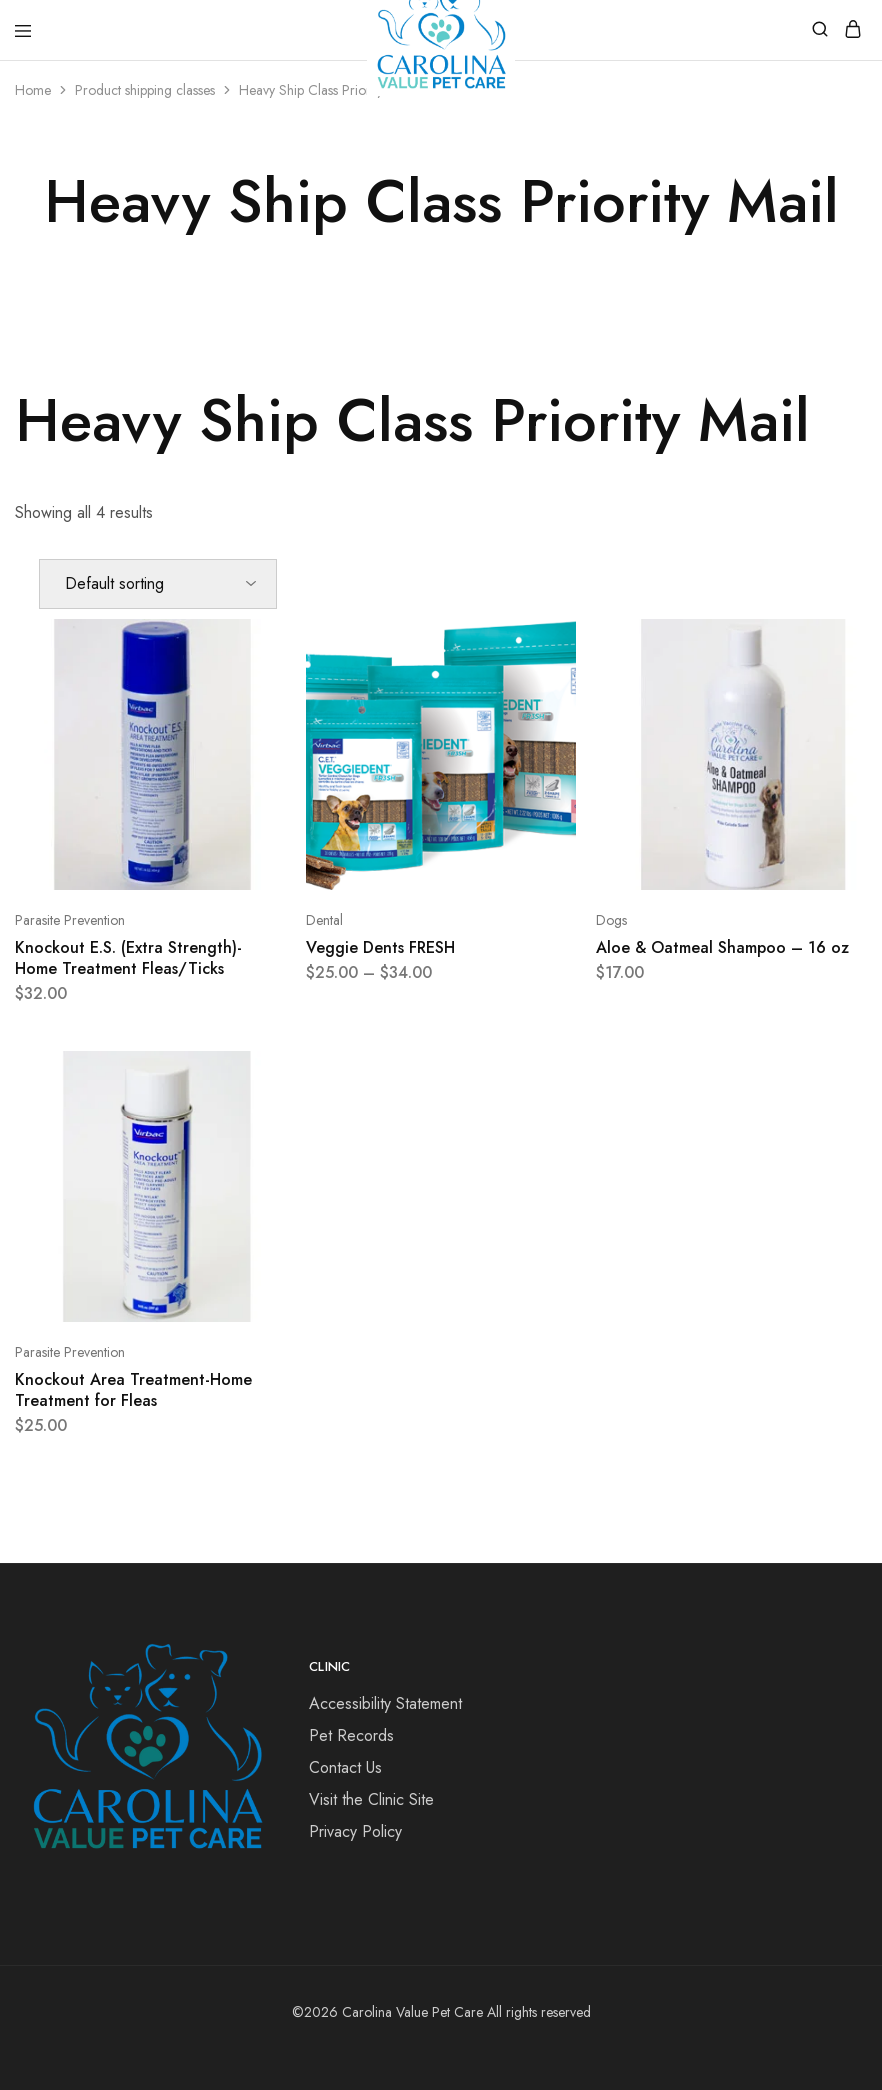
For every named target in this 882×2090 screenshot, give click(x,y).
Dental (324, 920)
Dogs (611, 920)
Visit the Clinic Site (371, 1799)
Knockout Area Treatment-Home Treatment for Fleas (133, 1390)
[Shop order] (158, 584)
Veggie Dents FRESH (380, 947)
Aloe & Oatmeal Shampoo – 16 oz (722, 947)
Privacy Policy (355, 1831)
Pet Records (351, 1735)
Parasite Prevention (70, 920)
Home (33, 90)
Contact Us (345, 1767)
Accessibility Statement (385, 1703)
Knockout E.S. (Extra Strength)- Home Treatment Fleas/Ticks (128, 958)
